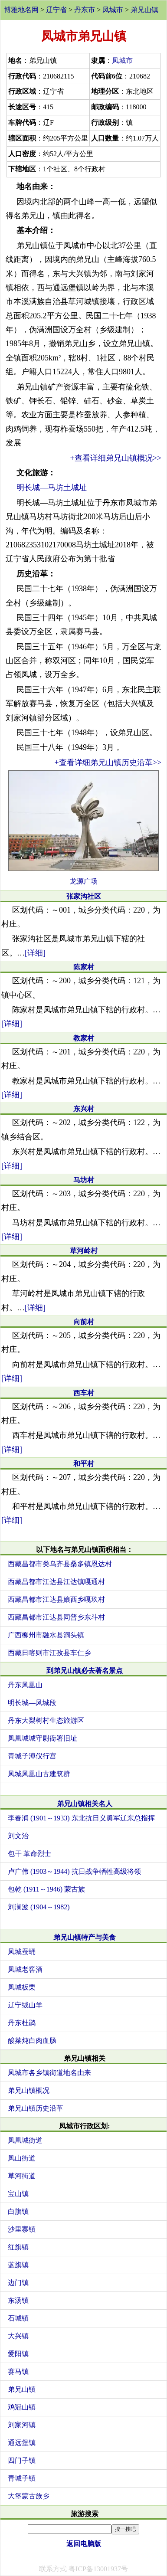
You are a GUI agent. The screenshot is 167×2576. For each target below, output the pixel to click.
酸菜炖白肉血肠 (32, 2040)
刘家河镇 (22, 2425)
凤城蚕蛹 (22, 1951)
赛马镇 (18, 2371)
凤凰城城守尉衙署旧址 (42, 1738)
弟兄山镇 (144, 9)
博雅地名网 (21, 9)
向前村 (83, 1322)
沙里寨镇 (22, 2229)
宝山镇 (18, 2193)
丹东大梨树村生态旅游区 (46, 1720)
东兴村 (83, 1109)
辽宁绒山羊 (25, 2005)
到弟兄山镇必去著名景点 (84, 1670)
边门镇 (18, 2282)
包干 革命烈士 (29, 1853)
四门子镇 (22, 2460)
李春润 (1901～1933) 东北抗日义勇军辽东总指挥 (81, 1818)
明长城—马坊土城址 (51, 487)
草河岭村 (84, 1250)
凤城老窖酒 (25, 1969)
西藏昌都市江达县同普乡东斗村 (56, 1617)
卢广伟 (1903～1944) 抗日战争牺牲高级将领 (74, 1871)
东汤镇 (18, 2300)
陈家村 (83, 967)
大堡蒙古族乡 (28, 2496)
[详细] (35, 953)
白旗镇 (18, 2211)
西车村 (83, 1393)
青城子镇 (22, 2478)
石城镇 (18, 2318)
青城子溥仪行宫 (32, 1756)
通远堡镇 (22, 2442)
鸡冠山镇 (22, 2407)
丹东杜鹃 (22, 2022)
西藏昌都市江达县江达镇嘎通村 (56, 1581)
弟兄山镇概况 (28, 2090)
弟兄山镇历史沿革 (35, 2108)
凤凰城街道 (25, 2140)
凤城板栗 (22, 1987)
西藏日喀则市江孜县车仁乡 (49, 1652)
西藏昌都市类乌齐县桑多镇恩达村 (60, 1564)
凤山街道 (22, 2158)
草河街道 (22, 2176)
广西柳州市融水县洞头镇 (46, 1635)
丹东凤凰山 (25, 1685)
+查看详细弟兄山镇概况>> (115, 458)
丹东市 (84, 9)
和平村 (83, 1463)
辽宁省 (56, 9)
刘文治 (18, 1836)
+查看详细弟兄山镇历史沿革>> (108, 762)
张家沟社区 (83, 896)
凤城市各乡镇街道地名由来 (49, 2072)
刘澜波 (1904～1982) (39, 1907)
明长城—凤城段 (32, 1702)
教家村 (83, 1038)
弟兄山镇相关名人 (84, 1803)
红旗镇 (18, 2247)
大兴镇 (18, 2336)
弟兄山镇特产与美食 (84, 1937)
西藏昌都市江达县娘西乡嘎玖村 (56, 1599)
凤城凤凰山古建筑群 (39, 1773)
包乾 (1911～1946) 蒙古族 (46, 1889)
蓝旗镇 (18, 2264)
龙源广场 (84, 881)
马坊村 (83, 1180)
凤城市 (112, 9)
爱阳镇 (18, 2353)
